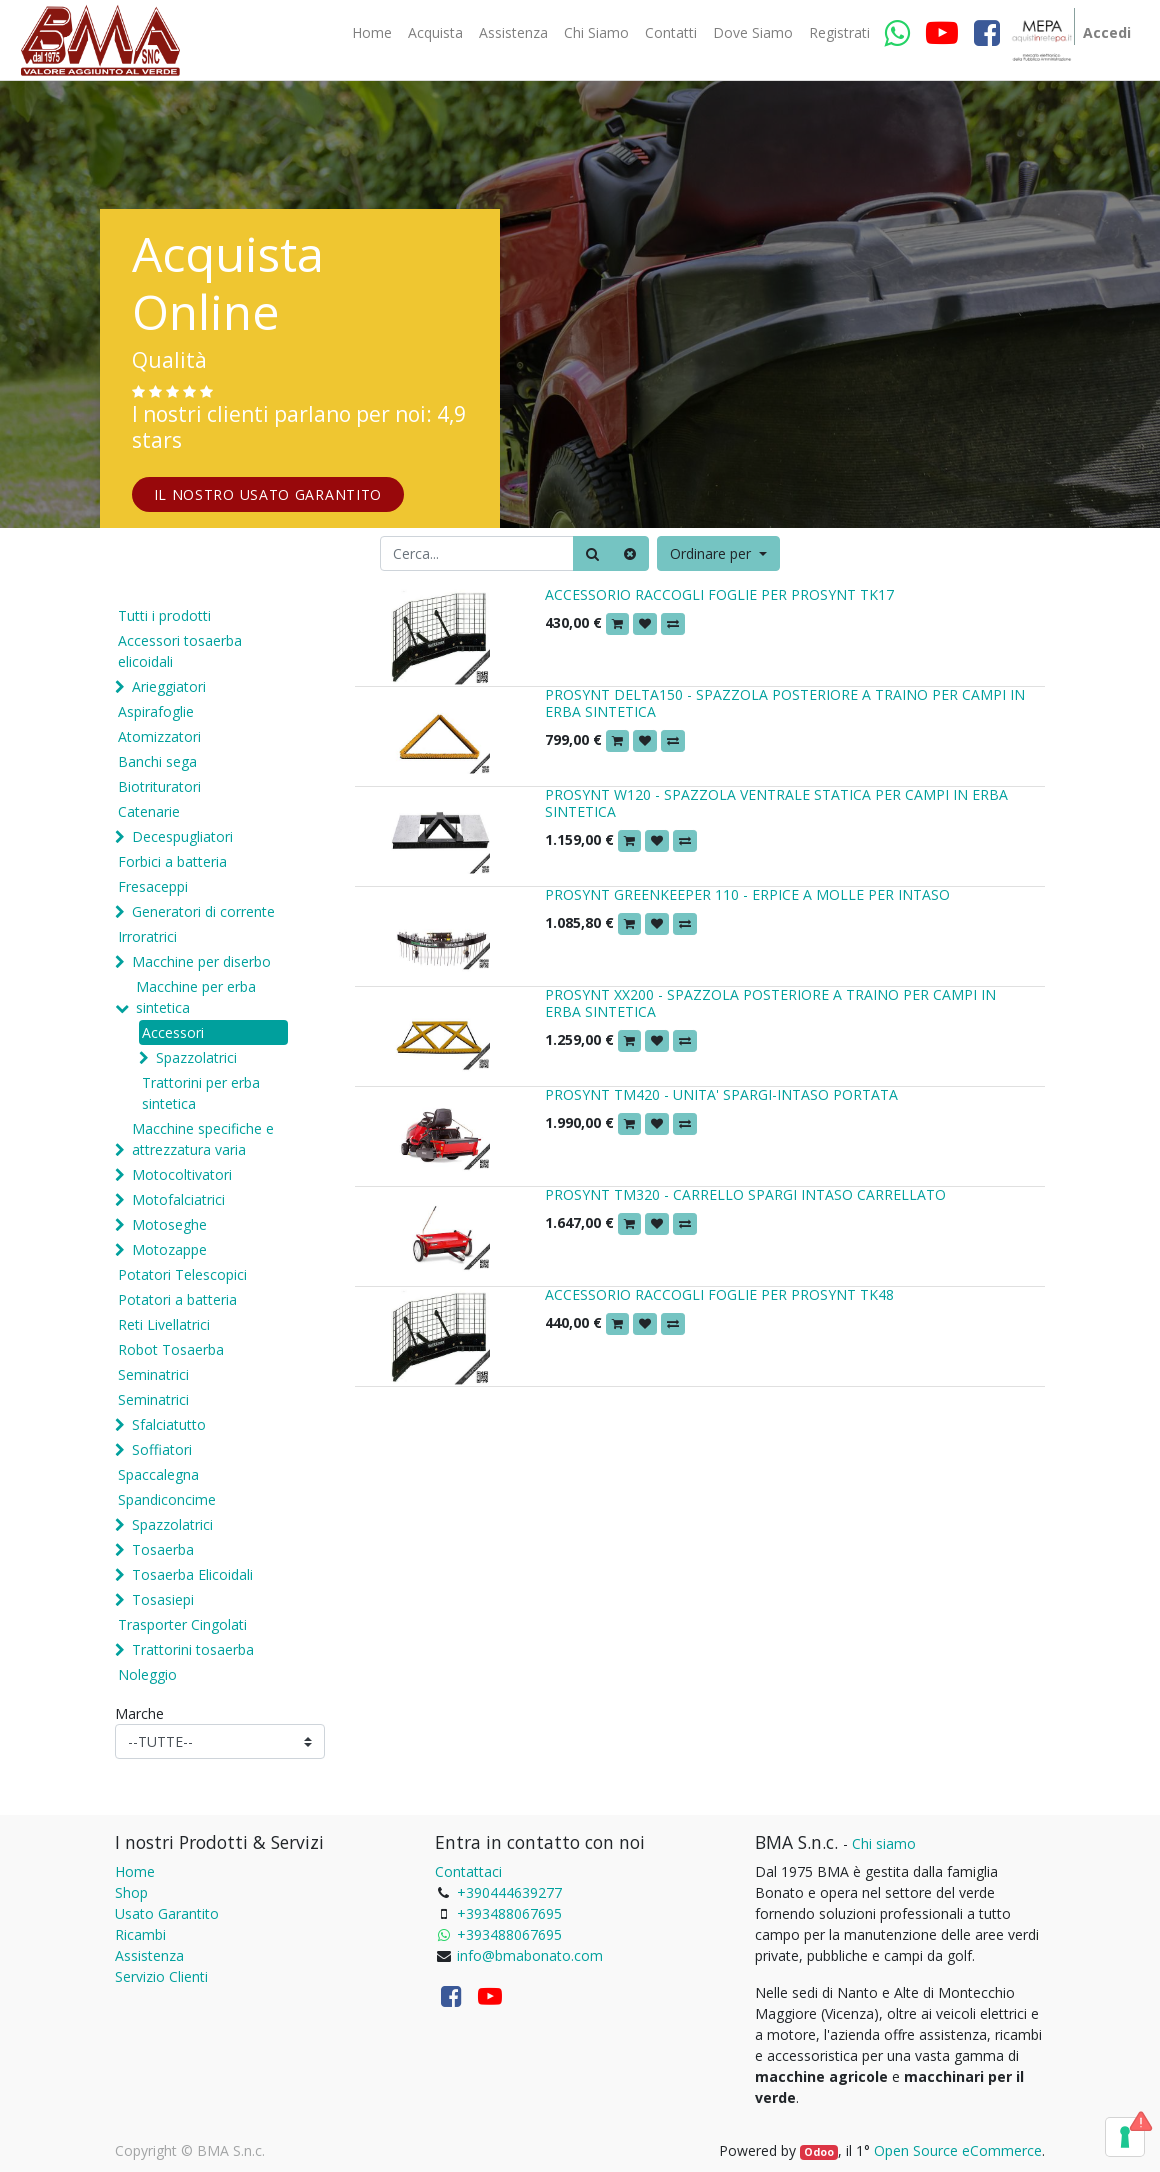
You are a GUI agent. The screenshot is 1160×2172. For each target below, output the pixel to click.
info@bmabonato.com (530, 1955)
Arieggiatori (169, 686)
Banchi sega (157, 761)
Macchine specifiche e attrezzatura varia (203, 1139)
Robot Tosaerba (171, 1349)
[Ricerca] (592, 553)
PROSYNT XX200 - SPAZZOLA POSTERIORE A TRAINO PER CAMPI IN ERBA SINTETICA (770, 1003)
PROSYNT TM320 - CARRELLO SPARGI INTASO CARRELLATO (745, 1194)
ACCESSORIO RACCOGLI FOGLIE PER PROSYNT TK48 (719, 1294)
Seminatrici (153, 1374)
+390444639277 (509, 1892)
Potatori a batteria (177, 1299)
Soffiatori (162, 1449)
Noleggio (147, 1674)
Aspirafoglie (156, 711)
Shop (131, 1892)
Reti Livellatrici (164, 1324)
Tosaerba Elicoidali (192, 1574)
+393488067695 (509, 1913)
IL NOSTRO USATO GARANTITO (268, 494)
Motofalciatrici (178, 1199)
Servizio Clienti (161, 1976)
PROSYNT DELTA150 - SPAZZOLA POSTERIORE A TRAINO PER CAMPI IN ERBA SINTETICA (785, 703)
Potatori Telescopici (182, 1274)
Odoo (819, 2152)
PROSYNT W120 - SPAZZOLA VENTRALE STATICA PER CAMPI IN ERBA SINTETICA (776, 803)
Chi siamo (884, 1843)
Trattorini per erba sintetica (201, 1093)
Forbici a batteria (172, 861)
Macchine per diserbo (201, 961)
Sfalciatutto (169, 1424)
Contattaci (468, 1871)
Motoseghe (169, 1224)
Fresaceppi (153, 886)
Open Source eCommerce (958, 2150)
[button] (718, 553)
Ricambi (140, 1934)
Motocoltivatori (182, 1174)
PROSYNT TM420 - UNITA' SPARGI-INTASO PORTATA (721, 1094)
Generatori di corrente (203, 911)
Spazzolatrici (196, 1057)
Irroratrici (147, 936)
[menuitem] (372, 33)
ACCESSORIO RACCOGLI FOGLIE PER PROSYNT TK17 (719, 594)
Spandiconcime (167, 1499)
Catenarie (149, 811)
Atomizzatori (159, 736)
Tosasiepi (163, 1599)
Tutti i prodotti (164, 615)
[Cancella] (630, 553)
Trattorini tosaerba (193, 1649)
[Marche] (220, 1741)
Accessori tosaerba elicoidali (180, 651)
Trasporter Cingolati (182, 1624)
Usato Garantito (167, 1913)
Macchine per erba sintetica (196, 997)
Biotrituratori (159, 786)
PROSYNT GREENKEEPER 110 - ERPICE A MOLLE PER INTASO (747, 894)
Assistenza (149, 1955)
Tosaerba (163, 1549)
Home (135, 1871)
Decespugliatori (182, 836)
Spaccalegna (158, 1474)
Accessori (173, 1032)
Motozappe (169, 1249)
